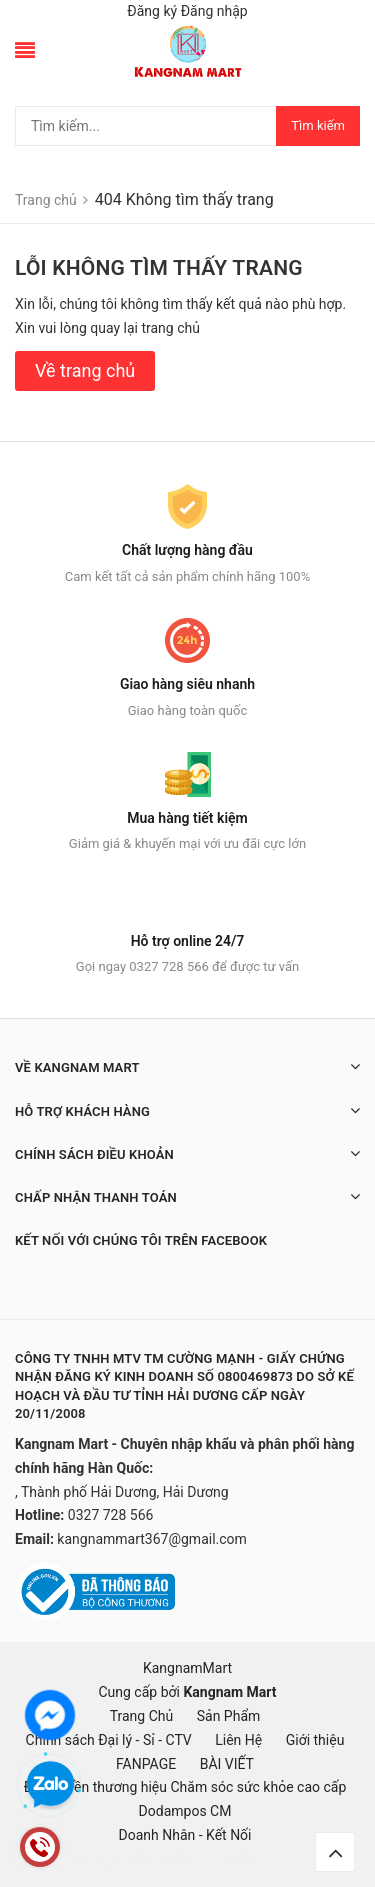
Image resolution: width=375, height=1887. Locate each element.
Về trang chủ (85, 370)
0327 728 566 (111, 1515)
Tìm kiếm (318, 125)
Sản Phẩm (229, 1716)
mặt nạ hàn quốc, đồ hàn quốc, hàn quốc (126, 1859)
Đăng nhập (214, 11)
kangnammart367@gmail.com (152, 1539)
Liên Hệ (238, 1740)
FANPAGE (146, 1764)
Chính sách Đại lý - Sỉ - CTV (109, 1740)
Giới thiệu (315, 1740)
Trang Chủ (142, 1716)
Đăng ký (152, 11)
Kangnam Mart (229, 1692)
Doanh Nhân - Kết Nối (184, 1835)
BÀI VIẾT (227, 1764)
